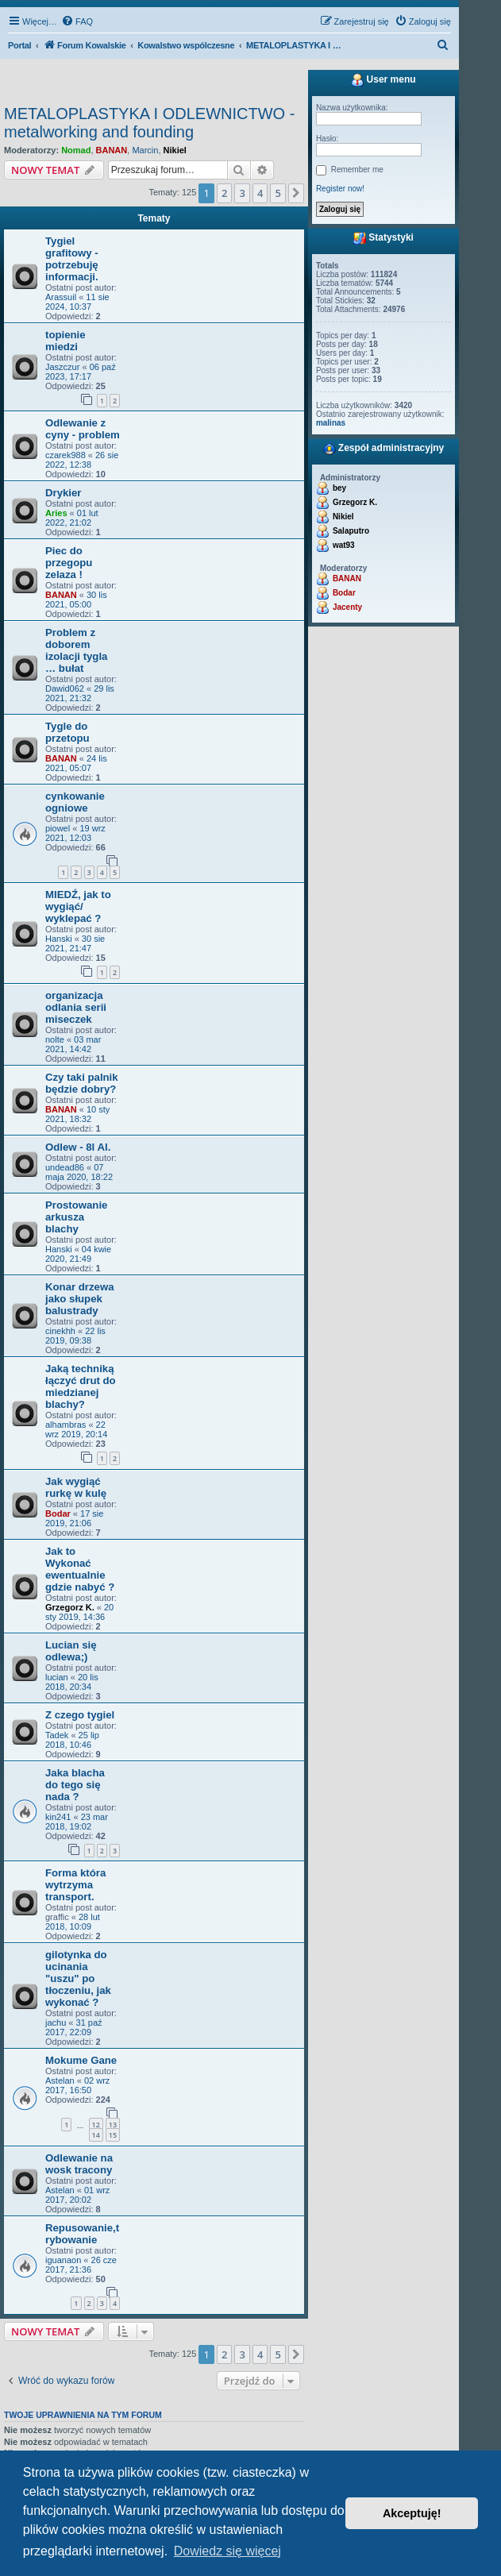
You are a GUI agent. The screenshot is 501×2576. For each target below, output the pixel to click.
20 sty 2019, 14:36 (79, 1612)
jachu (55, 2022)
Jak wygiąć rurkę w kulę (75, 1487)
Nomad (76, 150)
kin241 (58, 1817)
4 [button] (260, 193)
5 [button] (277, 193)
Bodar (58, 1513)
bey (339, 488)
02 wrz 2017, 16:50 (77, 2085)
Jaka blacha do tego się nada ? (75, 1785)
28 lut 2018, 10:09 (72, 1921)
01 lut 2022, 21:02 (71, 517)
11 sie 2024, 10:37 (77, 301)
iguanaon (63, 2260)
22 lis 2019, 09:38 (75, 1335)
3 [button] (242, 193)
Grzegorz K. (69, 1607)
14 (96, 2135)
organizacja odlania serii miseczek (75, 1007)
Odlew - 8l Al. (77, 1147)
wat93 (344, 545)
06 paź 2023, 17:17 (80, 371)
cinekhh (60, 1331)
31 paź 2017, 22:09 (73, 2027)
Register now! (340, 188)
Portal (19, 45)
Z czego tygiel (79, 1715)
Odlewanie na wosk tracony (79, 2164)
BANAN (112, 150)
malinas (330, 422)
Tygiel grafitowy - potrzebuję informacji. (71, 259)
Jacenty (347, 607)
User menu (383, 80)
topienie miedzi (65, 341)
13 (113, 2124)
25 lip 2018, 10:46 (72, 1739)
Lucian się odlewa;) (71, 1651)
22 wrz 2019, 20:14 (76, 1429)
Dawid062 (64, 688)
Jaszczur (62, 367)
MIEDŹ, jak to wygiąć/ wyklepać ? (78, 906)
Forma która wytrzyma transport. (75, 1885)
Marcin (145, 150)
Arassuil (60, 297)
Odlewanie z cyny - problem (82, 429)
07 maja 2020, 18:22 (79, 1172)
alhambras (65, 1424)
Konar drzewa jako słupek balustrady (79, 1299)
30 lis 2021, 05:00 (76, 599)
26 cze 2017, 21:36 (81, 2264)
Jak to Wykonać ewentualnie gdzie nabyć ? (79, 1569)
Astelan (60, 2080)
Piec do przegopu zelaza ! (68, 562)
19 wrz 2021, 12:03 (75, 833)
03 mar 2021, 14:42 (73, 1044)
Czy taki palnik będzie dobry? (81, 1083)
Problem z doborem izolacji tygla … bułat (76, 650)
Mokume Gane (81, 2060)
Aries (56, 513)
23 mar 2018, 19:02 (76, 1821)
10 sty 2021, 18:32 (77, 1114)
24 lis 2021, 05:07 (76, 763)
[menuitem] (77, 21)
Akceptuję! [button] (412, 2513)
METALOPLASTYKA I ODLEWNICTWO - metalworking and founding (149, 123)
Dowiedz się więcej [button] (227, 2551)
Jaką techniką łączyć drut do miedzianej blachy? (80, 1386)
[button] (296, 192)
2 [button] (224, 193)
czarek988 (65, 455)
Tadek (56, 1735)
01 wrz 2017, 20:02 (77, 2194)
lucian (56, 1677)
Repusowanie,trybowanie (82, 2234)
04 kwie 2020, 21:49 (78, 1253)
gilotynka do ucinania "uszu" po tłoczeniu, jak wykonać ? (78, 1978)
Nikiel (175, 150)
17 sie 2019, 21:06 (74, 1518)
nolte (54, 1039)
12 (96, 2124)
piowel (57, 828)
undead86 (64, 1167)
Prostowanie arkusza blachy (76, 1217)
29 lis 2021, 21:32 (79, 693)
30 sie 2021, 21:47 (75, 943)
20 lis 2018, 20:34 (71, 1681)
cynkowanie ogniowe (75, 802)
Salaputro (351, 530)
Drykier (63, 493)
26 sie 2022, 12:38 (81, 459)
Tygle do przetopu (67, 732)
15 (113, 2135)
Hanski (58, 938)
